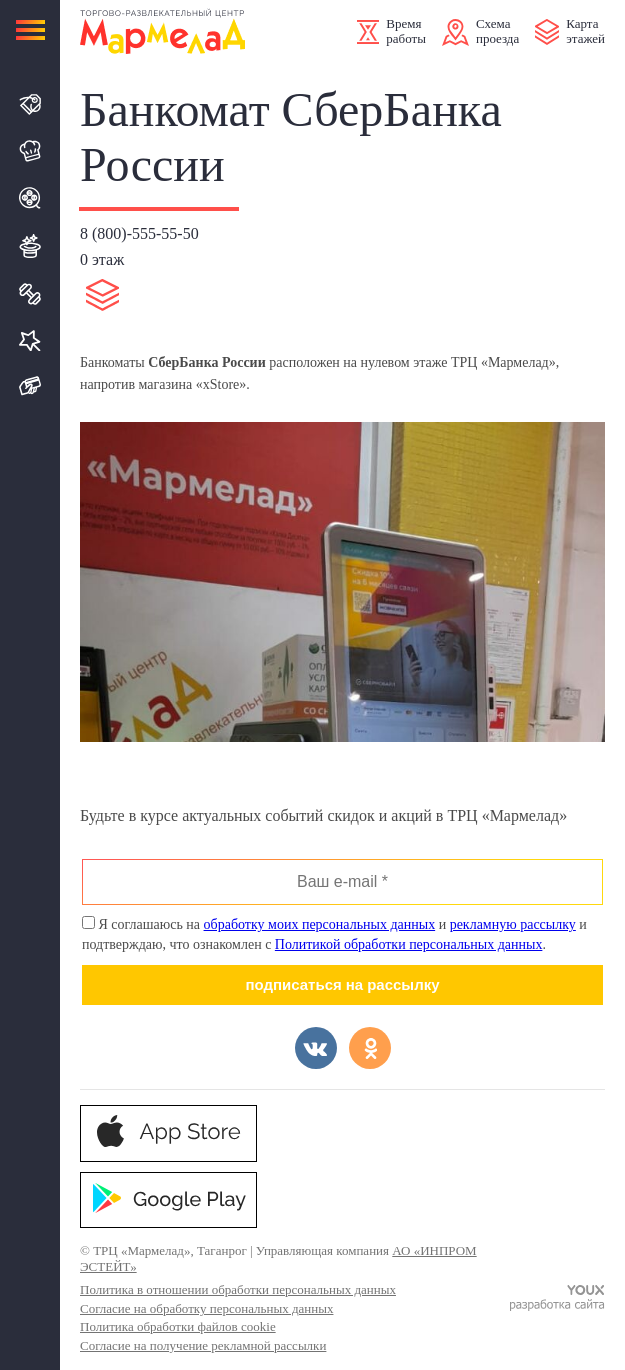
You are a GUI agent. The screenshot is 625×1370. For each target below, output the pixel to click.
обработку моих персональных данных (320, 924)
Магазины (30, 104)
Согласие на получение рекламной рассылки (203, 1345)
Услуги (30, 340)
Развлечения (30, 246)
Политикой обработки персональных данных (409, 944)
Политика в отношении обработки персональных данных (238, 1289)
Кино (30, 198)
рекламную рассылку (513, 924)
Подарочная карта (30, 386)
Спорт (30, 294)
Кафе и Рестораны (30, 151)
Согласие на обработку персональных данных (206, 1308)
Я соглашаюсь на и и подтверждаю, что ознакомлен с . (334, 934)
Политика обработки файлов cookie (178, 1326)
